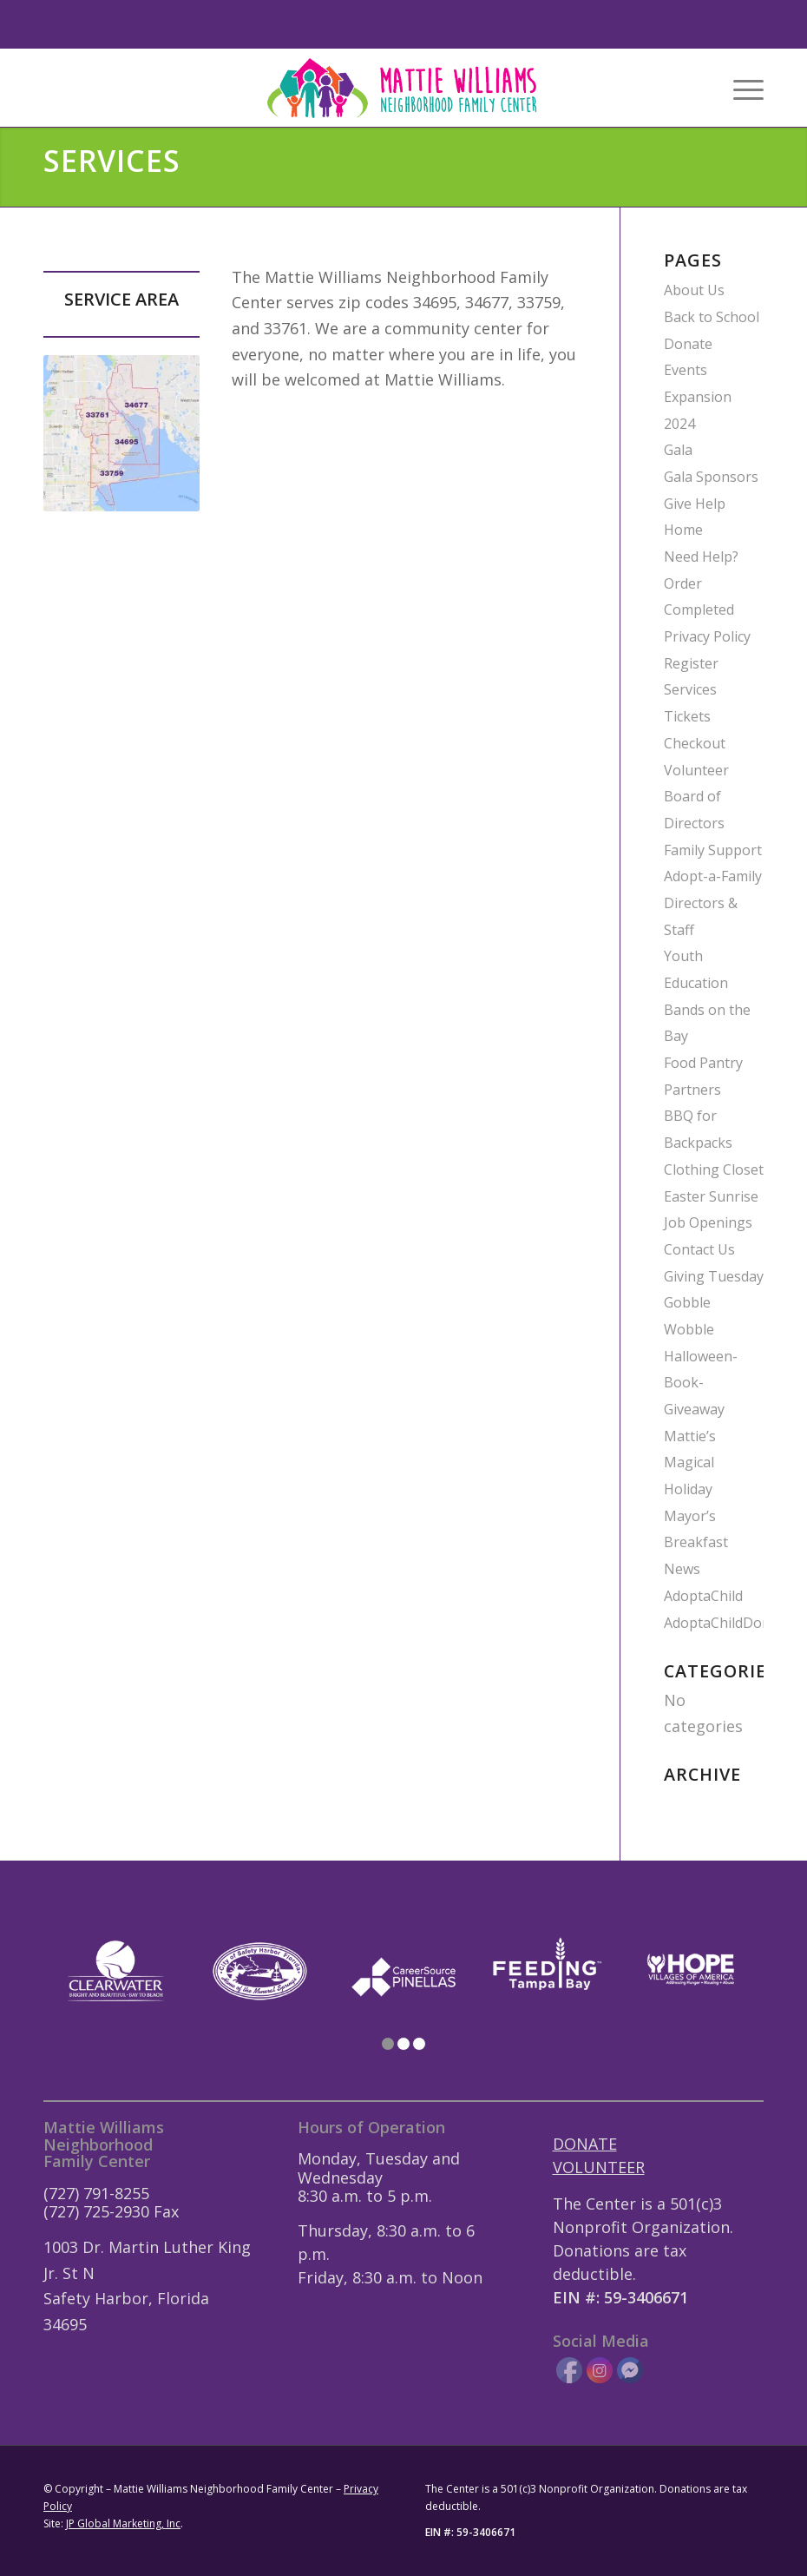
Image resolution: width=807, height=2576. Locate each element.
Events (685, 369)
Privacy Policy (707, 636)
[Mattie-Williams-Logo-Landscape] (403, 88)
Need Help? (701, 556)
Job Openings (708, 1222)
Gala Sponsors (711, 476)
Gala (678, 449)
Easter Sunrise (711, 1196)
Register (691, 663)
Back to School (711, 316)
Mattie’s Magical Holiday (690, 1462)
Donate (688, 343)
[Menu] (740, 88)
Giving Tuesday (714, 1276)
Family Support (713, 850)
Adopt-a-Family (713, 876)
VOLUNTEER (599, 2167)
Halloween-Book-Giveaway (701, 1383)
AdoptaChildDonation (734, 1622)
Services (690, 689)
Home (683, 529)
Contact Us (699, 1249)
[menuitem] (740, 88)
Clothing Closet (714, 1169)
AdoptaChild (703, 1595)
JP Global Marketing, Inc (123, 2523)
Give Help (694, 503)
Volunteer (696, 770)
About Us (694, 290)
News (682, 1568)
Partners (692, 1089)
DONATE (585, 2143)
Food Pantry (703, 1062)
